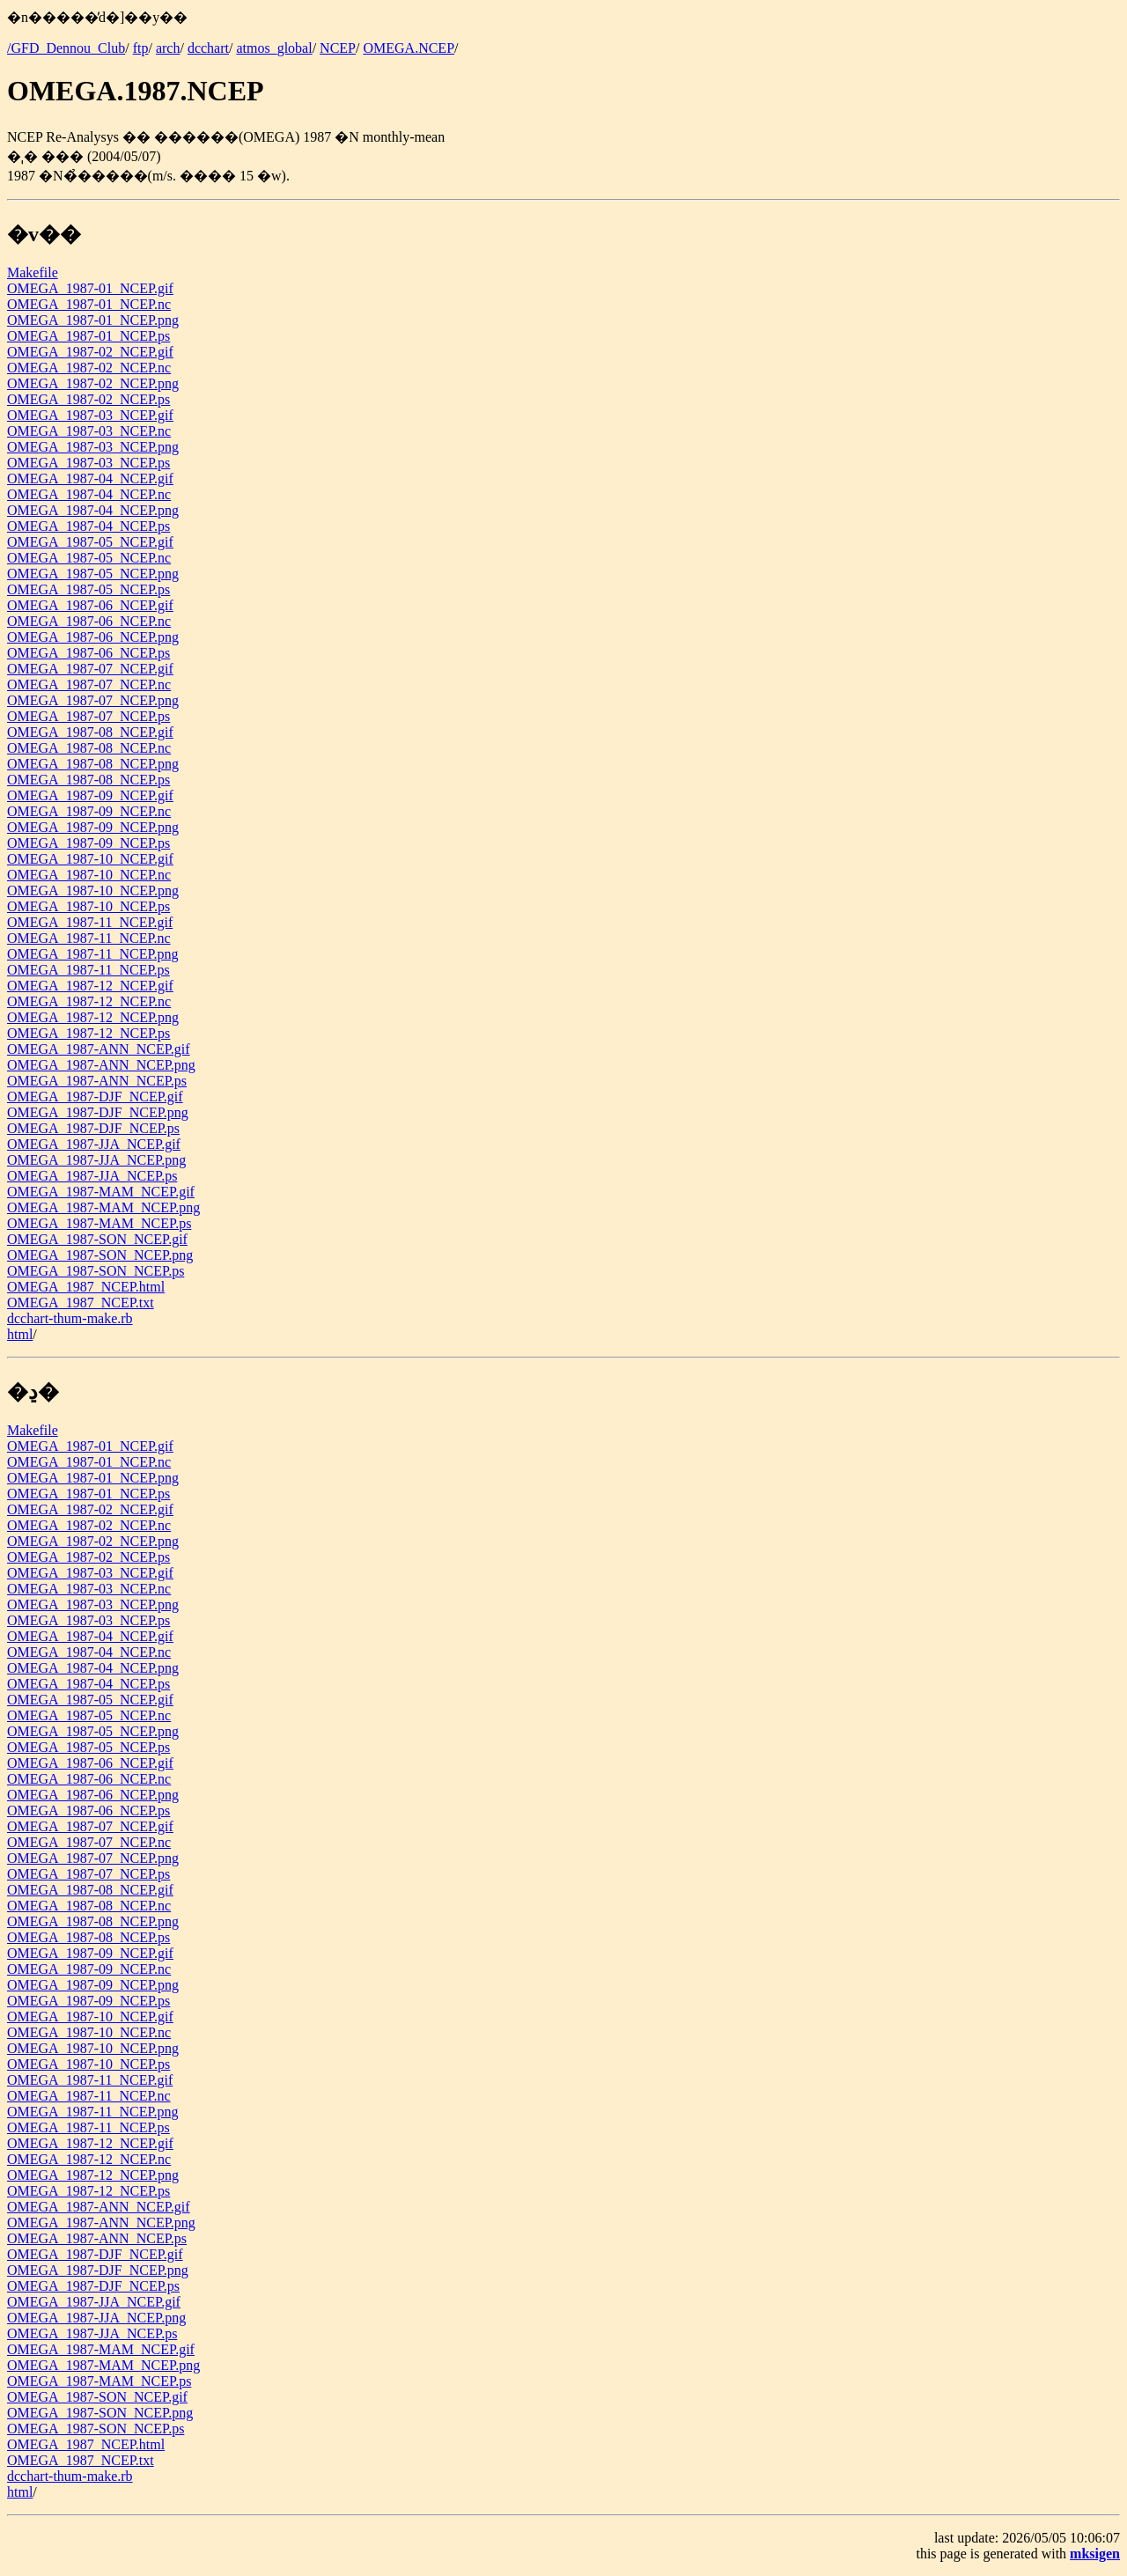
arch (168, 47)
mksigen (1095, 2553)
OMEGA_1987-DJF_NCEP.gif (95, 1096)
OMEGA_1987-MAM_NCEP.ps (99, 1223)
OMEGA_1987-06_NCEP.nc (89, 621)
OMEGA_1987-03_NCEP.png (93, 446)
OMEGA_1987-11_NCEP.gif (90, 922)
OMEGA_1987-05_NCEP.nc (89, 557)
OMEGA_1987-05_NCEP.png (93, 573)
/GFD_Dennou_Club (66, 47)
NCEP (338, 47)
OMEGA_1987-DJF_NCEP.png (97, 1112)
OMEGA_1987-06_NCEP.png (93, 636)
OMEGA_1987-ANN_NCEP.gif (98, 1048)
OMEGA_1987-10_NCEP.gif (90, 858)
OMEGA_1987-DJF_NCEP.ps (93, 1128)
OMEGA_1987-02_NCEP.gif (90, 351)
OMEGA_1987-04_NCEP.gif (90, 478)
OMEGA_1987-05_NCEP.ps (88, 589)
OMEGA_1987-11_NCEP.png (93, 953)
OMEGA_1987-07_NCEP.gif (90, 668)
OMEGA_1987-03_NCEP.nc (89, 430)
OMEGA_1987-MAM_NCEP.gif (101, 1191)
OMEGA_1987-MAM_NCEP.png (103, 1207)
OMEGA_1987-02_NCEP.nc (89, 367)
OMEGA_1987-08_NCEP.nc (89, 747)
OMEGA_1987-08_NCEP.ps (88, 779)
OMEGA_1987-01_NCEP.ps (88, 335)
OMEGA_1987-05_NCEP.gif (90, 541)
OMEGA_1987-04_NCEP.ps (88, 526)
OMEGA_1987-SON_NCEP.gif (97, 1239)
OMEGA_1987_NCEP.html (86, 1286)
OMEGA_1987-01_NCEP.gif (90, 288)
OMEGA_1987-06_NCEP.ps (88, 652)
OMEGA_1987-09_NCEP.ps (88, 842)
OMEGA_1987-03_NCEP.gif (90, 415)
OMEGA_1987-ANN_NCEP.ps (97, 1080)
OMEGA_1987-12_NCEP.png (93, 1017)
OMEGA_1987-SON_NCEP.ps (95, 1270)
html (20, 1334)
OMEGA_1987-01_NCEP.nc (89, 304)
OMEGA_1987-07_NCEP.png (93, 700)
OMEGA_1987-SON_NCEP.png (100, 1255)
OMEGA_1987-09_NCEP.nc (89, 811)
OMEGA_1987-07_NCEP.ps (88, 716)
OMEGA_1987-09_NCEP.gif (90, 795)
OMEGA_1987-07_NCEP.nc (89, 684)
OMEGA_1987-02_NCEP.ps (88, 399)
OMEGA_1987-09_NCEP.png (93, 827)
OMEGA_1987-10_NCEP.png (93, 890)
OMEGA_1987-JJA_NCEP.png (96, 1159)
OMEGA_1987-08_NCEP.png (93, 763)
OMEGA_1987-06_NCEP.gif (90, 605)
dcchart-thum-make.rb (70, 1318)
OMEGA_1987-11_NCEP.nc (89, 938)
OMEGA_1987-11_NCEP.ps (88, 969)
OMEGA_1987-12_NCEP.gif (90, 985)
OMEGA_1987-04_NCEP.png (93, 510)
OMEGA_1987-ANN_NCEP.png (101, 1064)
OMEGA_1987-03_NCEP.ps (88, 462)
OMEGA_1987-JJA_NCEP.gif (93, 1144)
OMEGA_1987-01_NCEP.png (93, 320)
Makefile (32, 272)
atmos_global (274, 47)
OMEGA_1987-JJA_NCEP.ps (92, 1175)
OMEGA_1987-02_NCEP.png (93, 383)
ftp (141, 47)
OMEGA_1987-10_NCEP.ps (88, 906)
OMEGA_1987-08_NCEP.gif (90, 732)
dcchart (208, 47)
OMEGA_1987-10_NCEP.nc (89, 874)
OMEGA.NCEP (408, 47)
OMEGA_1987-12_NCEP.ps (88, 1033)
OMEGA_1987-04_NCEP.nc (89, 494)
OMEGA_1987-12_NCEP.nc (89, 1001)
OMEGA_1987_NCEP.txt (80, 1302)
